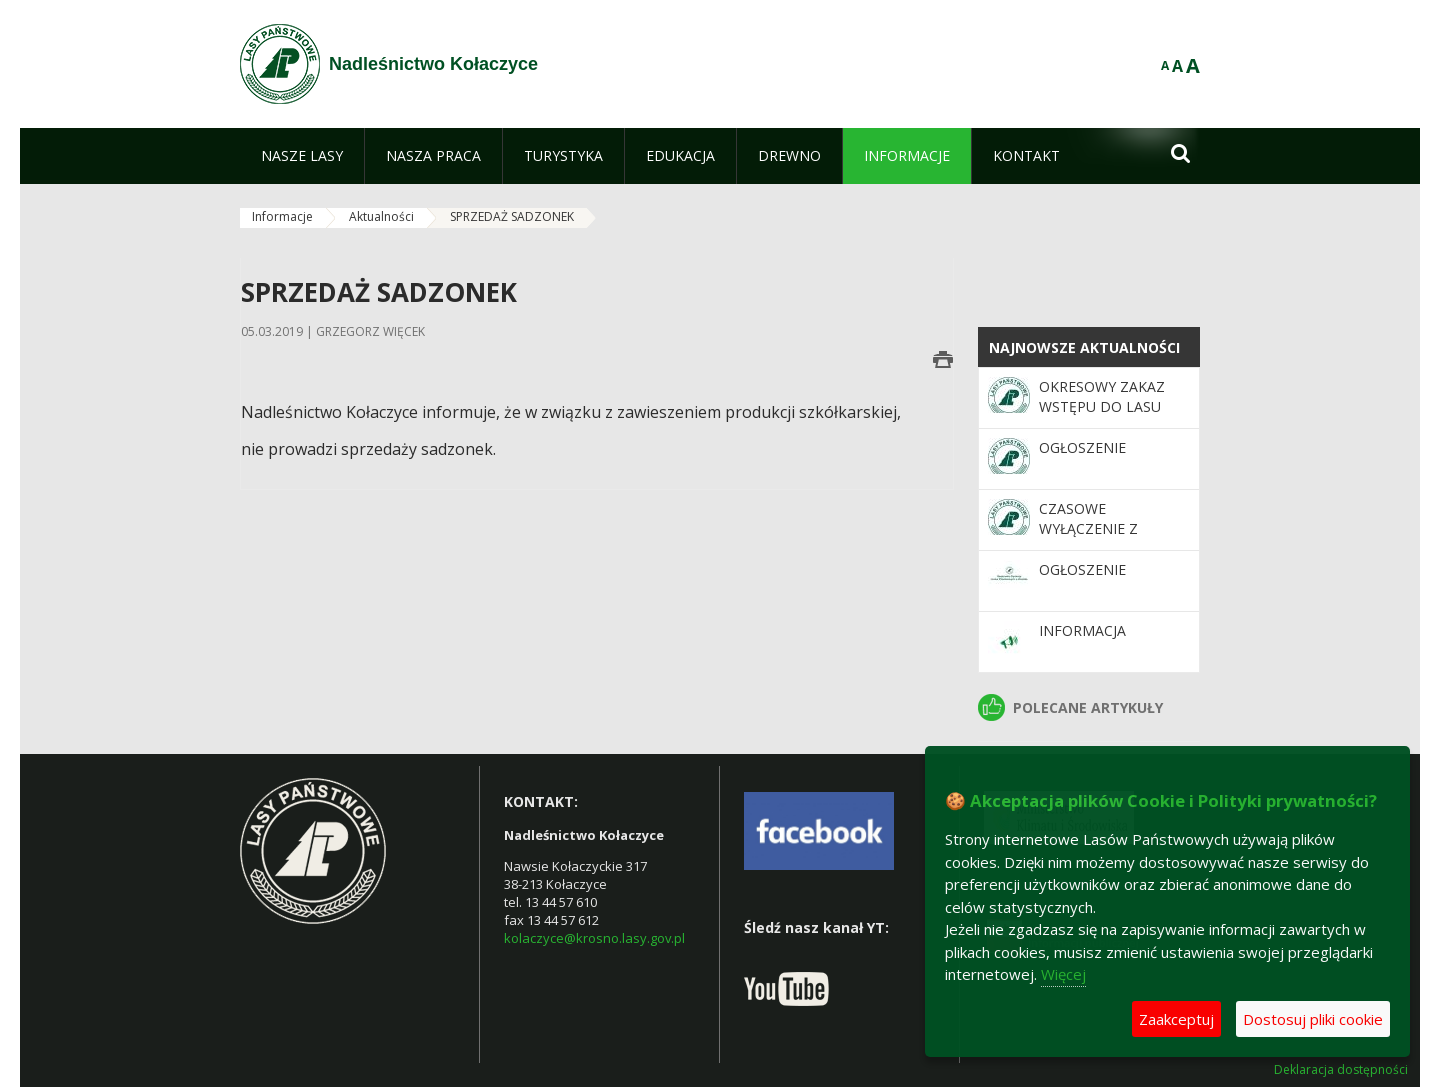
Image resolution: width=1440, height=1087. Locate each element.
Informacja (1082, 630)
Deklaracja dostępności (1341, 1070)
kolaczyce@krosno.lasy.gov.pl (594, 938)
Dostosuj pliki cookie (1313, 1019)
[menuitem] (302, 156)
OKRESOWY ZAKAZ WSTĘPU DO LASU (1102, 396)
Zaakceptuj (1176, 1019)
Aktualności (381, 216)
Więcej (1063, 974)
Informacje (282, 216)
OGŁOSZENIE (1082, 447)
